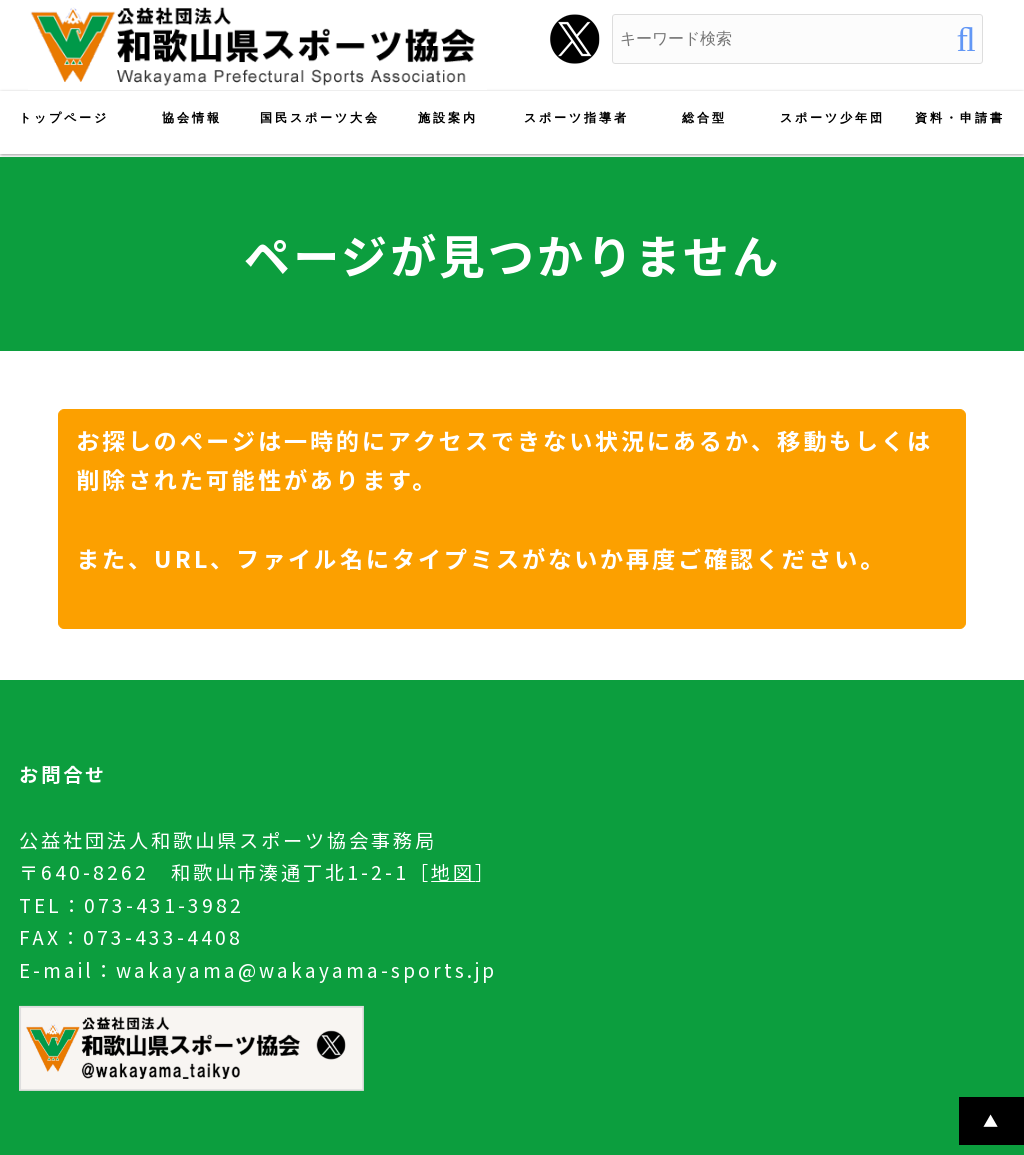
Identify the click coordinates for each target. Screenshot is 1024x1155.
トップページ (64, 118)
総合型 (704, 118)
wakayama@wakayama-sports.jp (307, 970)
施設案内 (448, 118)
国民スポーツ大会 (320, 118)
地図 (453, 872)
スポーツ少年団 (832, 118)
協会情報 (192, 118)
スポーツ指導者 (576, 118)
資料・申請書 (960, 118)
